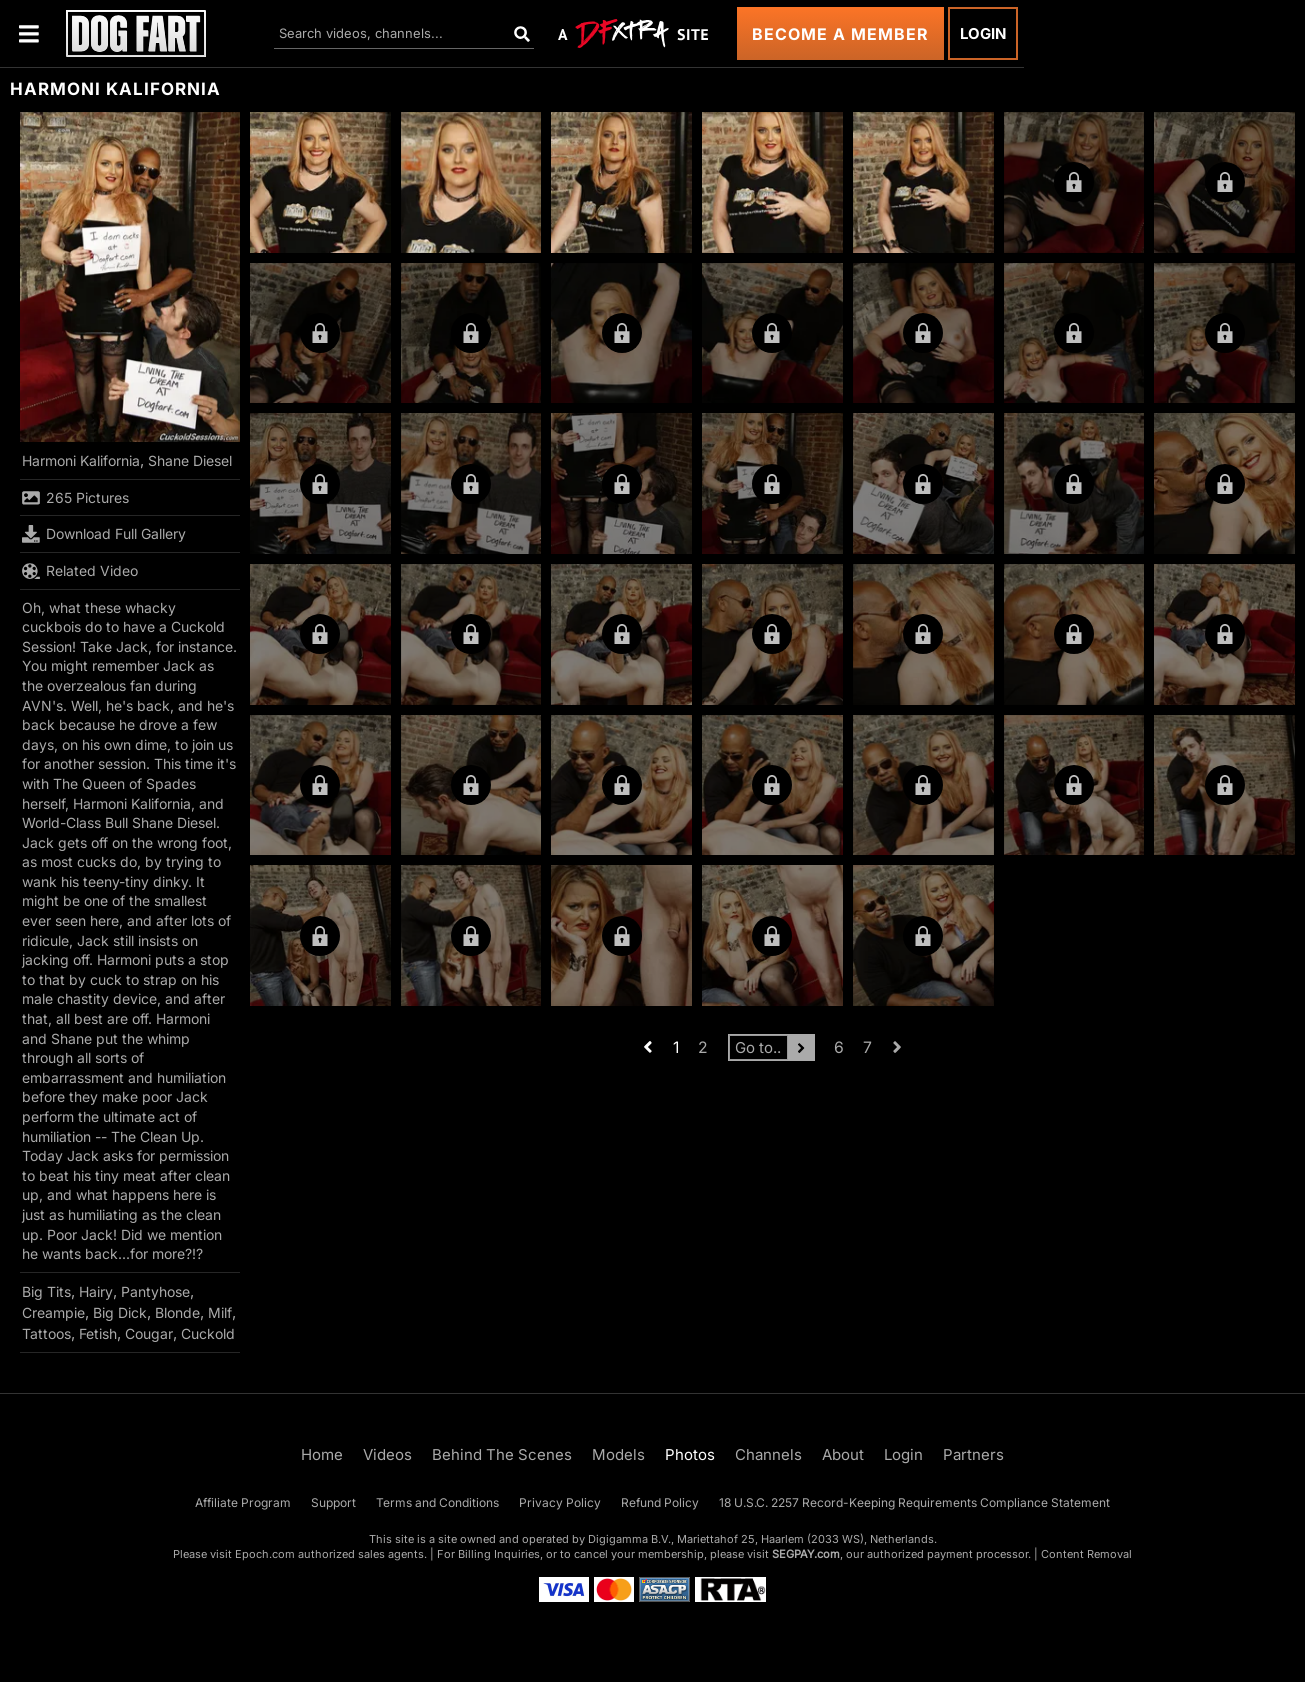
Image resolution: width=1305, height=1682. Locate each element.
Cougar (149, 1333)
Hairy (96, 1291)
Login (983, 33)
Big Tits (46, 1291)
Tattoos (46, 1333)
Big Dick (120, 1312)
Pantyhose (155, 1291)
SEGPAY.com (806, 1554)
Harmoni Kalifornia (81, 460)
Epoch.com (265, 1554)
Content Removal (1086, 1554)
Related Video (80, 571)
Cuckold (208, 1333)
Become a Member (840, 34)
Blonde (177, 1312)
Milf (220, 1312)
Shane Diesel (190, 460)
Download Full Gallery (104, 534)
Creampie (53, 1312)
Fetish (98, 1333)
